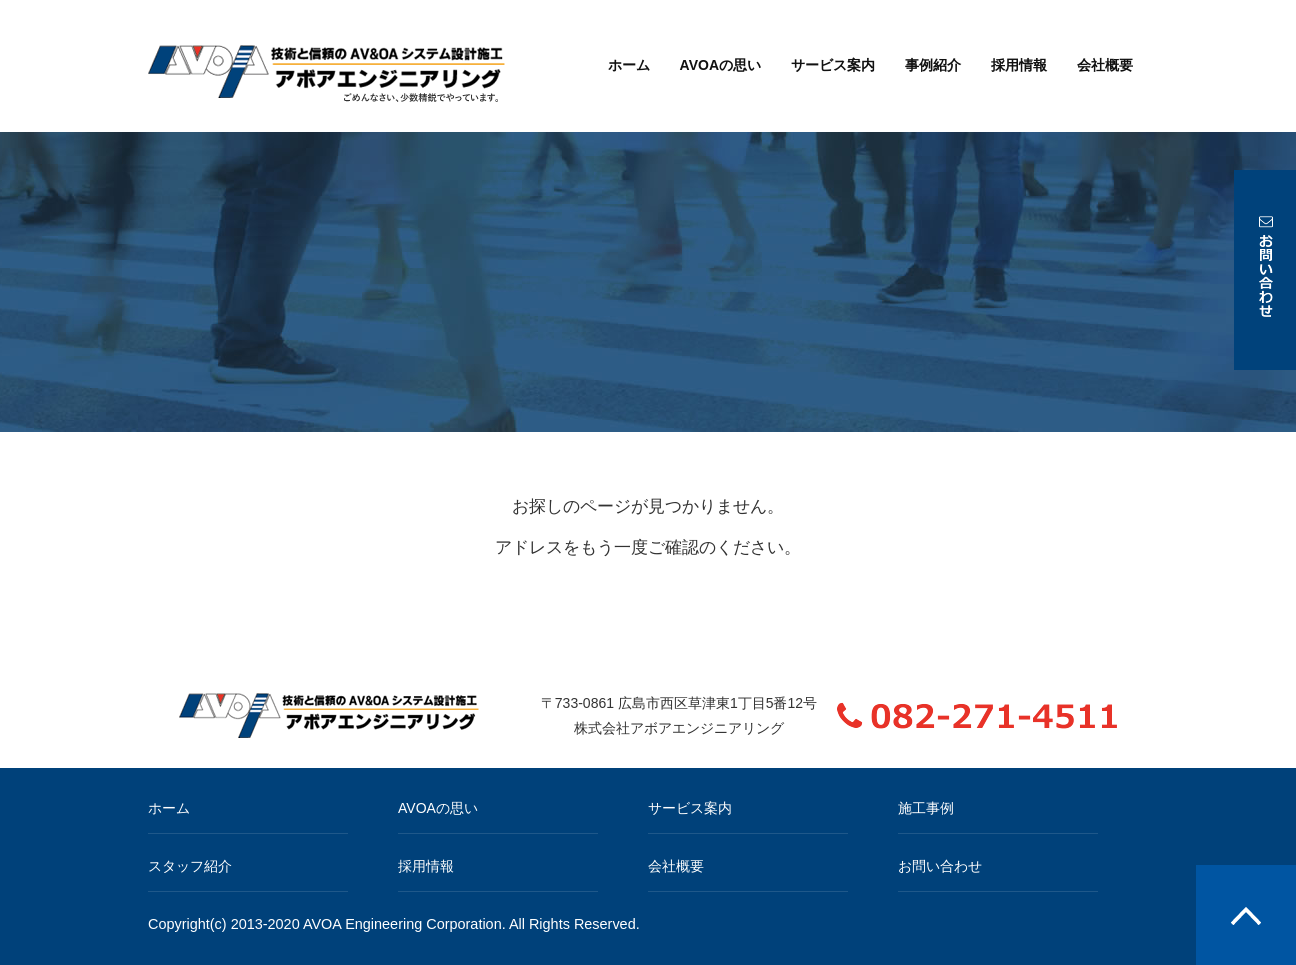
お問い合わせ (940, 866)
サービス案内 (833, 65)
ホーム (629, 65)
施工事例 (926, 808)
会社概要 (1105, 65)
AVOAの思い (720, 65)
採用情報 (1019, 65)
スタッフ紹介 (190, 866)
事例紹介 (933, 65)
